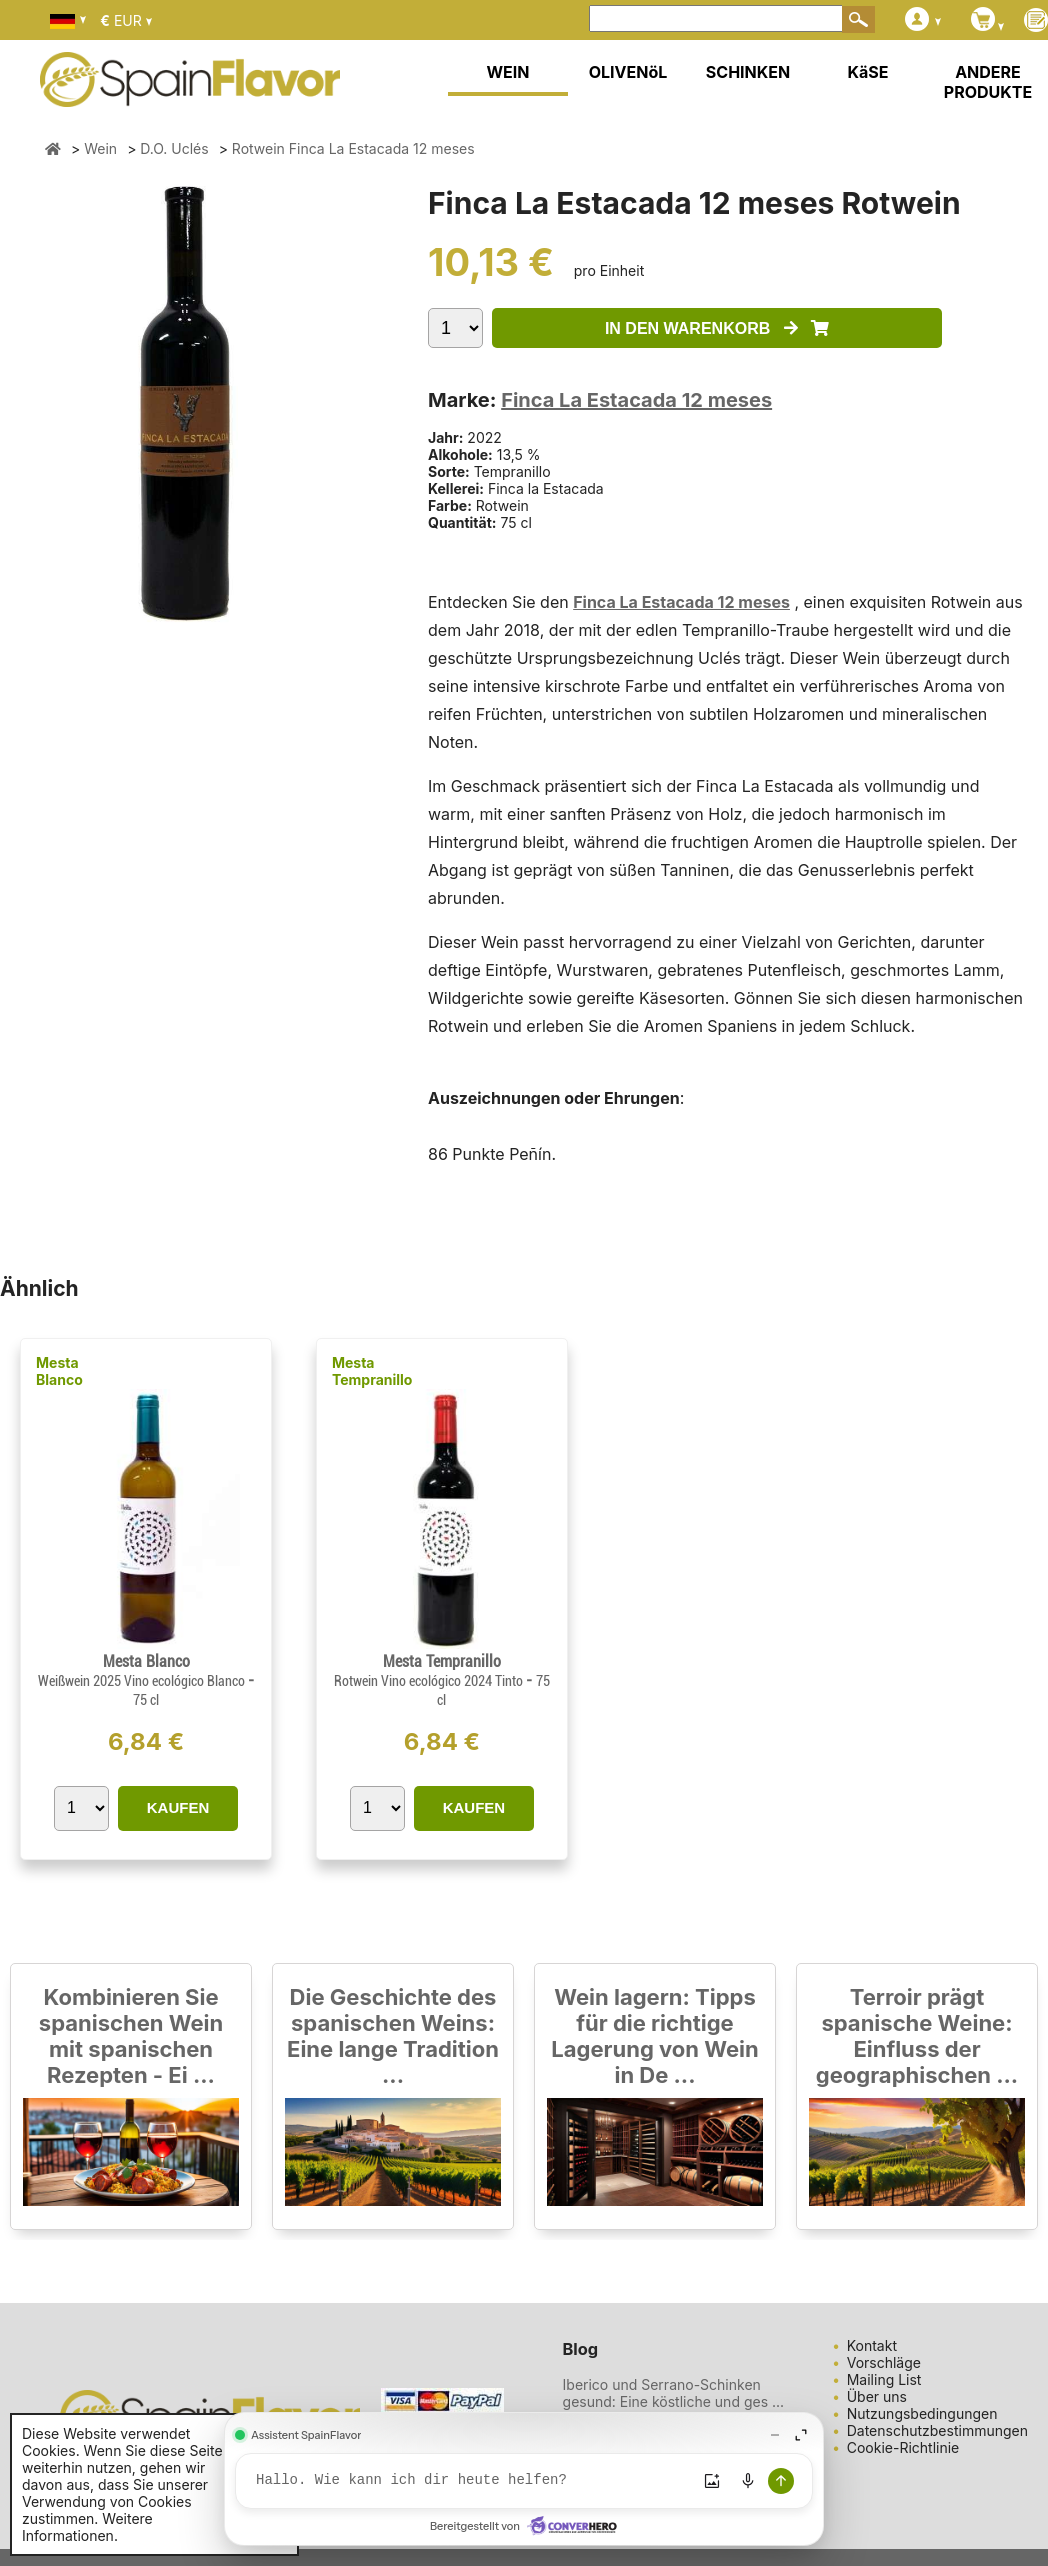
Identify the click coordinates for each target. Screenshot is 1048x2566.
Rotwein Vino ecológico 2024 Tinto (430, 1681)
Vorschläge (884, 2362)
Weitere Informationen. (87, 2527)
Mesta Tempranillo (372, 1371)
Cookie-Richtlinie (903, 2447)
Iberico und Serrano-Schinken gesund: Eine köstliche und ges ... (674, 2393)
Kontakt (872, 2345)
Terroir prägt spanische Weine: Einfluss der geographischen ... (917, 2036)
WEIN (507, 72)
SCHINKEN (748, 72)
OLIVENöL (628, 72)
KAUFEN (178, 1807)
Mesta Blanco (59, 1371)
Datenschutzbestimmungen (937, 2430)
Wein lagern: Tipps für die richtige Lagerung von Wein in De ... (654, 2036)
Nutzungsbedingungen (922, 2413)
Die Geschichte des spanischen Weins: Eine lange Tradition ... (393, 2036)
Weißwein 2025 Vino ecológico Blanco (143, 1681)
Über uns (877, 2396)
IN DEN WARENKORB (717, 328)
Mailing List (884, 2379)
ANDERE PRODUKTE (988, 82)
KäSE (868, 72)
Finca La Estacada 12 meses (636, 400)
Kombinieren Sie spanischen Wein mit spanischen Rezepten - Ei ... (131, 2036)
